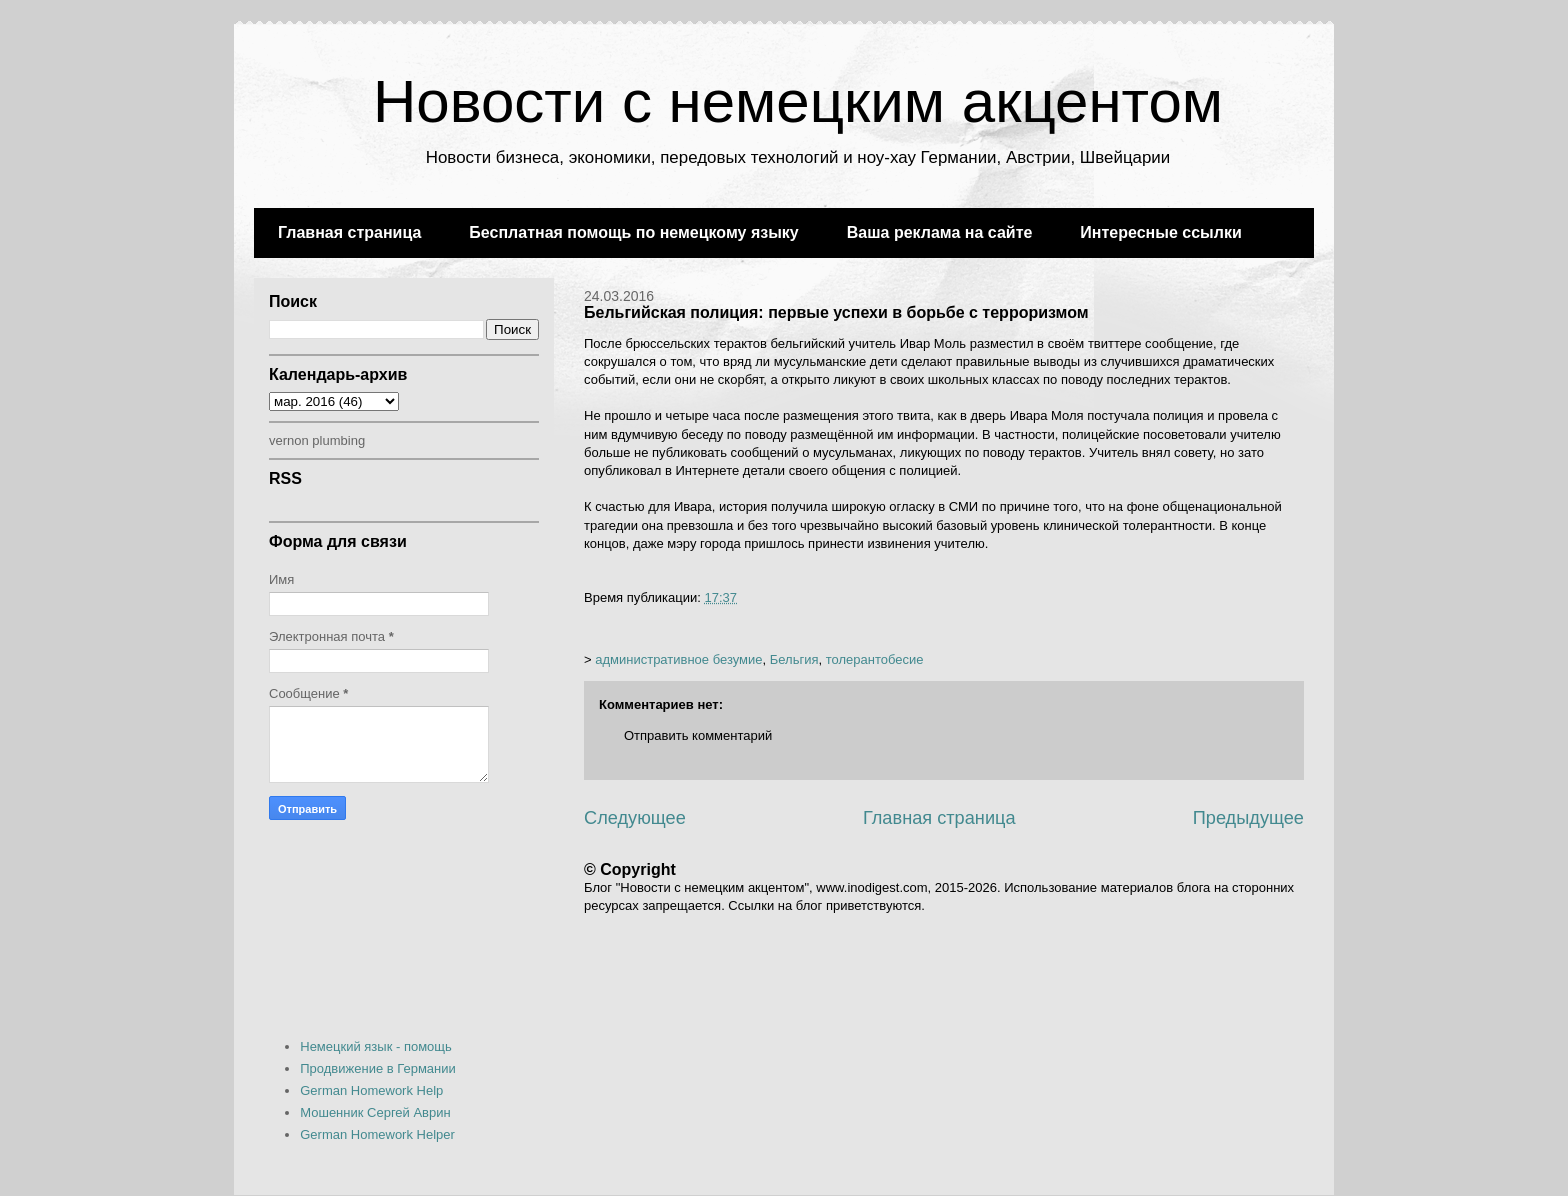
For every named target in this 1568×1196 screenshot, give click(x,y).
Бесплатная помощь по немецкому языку (633, 232)
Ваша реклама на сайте (940, 232)
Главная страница (349, 232)
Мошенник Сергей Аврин (375, 1112)
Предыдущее (1248, 818)
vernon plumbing (317, 440)
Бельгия (794, 659)
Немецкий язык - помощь (376, 1046)
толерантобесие (875, 659)
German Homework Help (371, 1090)
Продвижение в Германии (378, 1068)
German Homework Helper (377, 1134)
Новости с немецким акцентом (798, 101)
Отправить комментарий (698, 735)
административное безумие (678, 659)
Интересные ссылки (1160, 232)
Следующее (635, 818)
